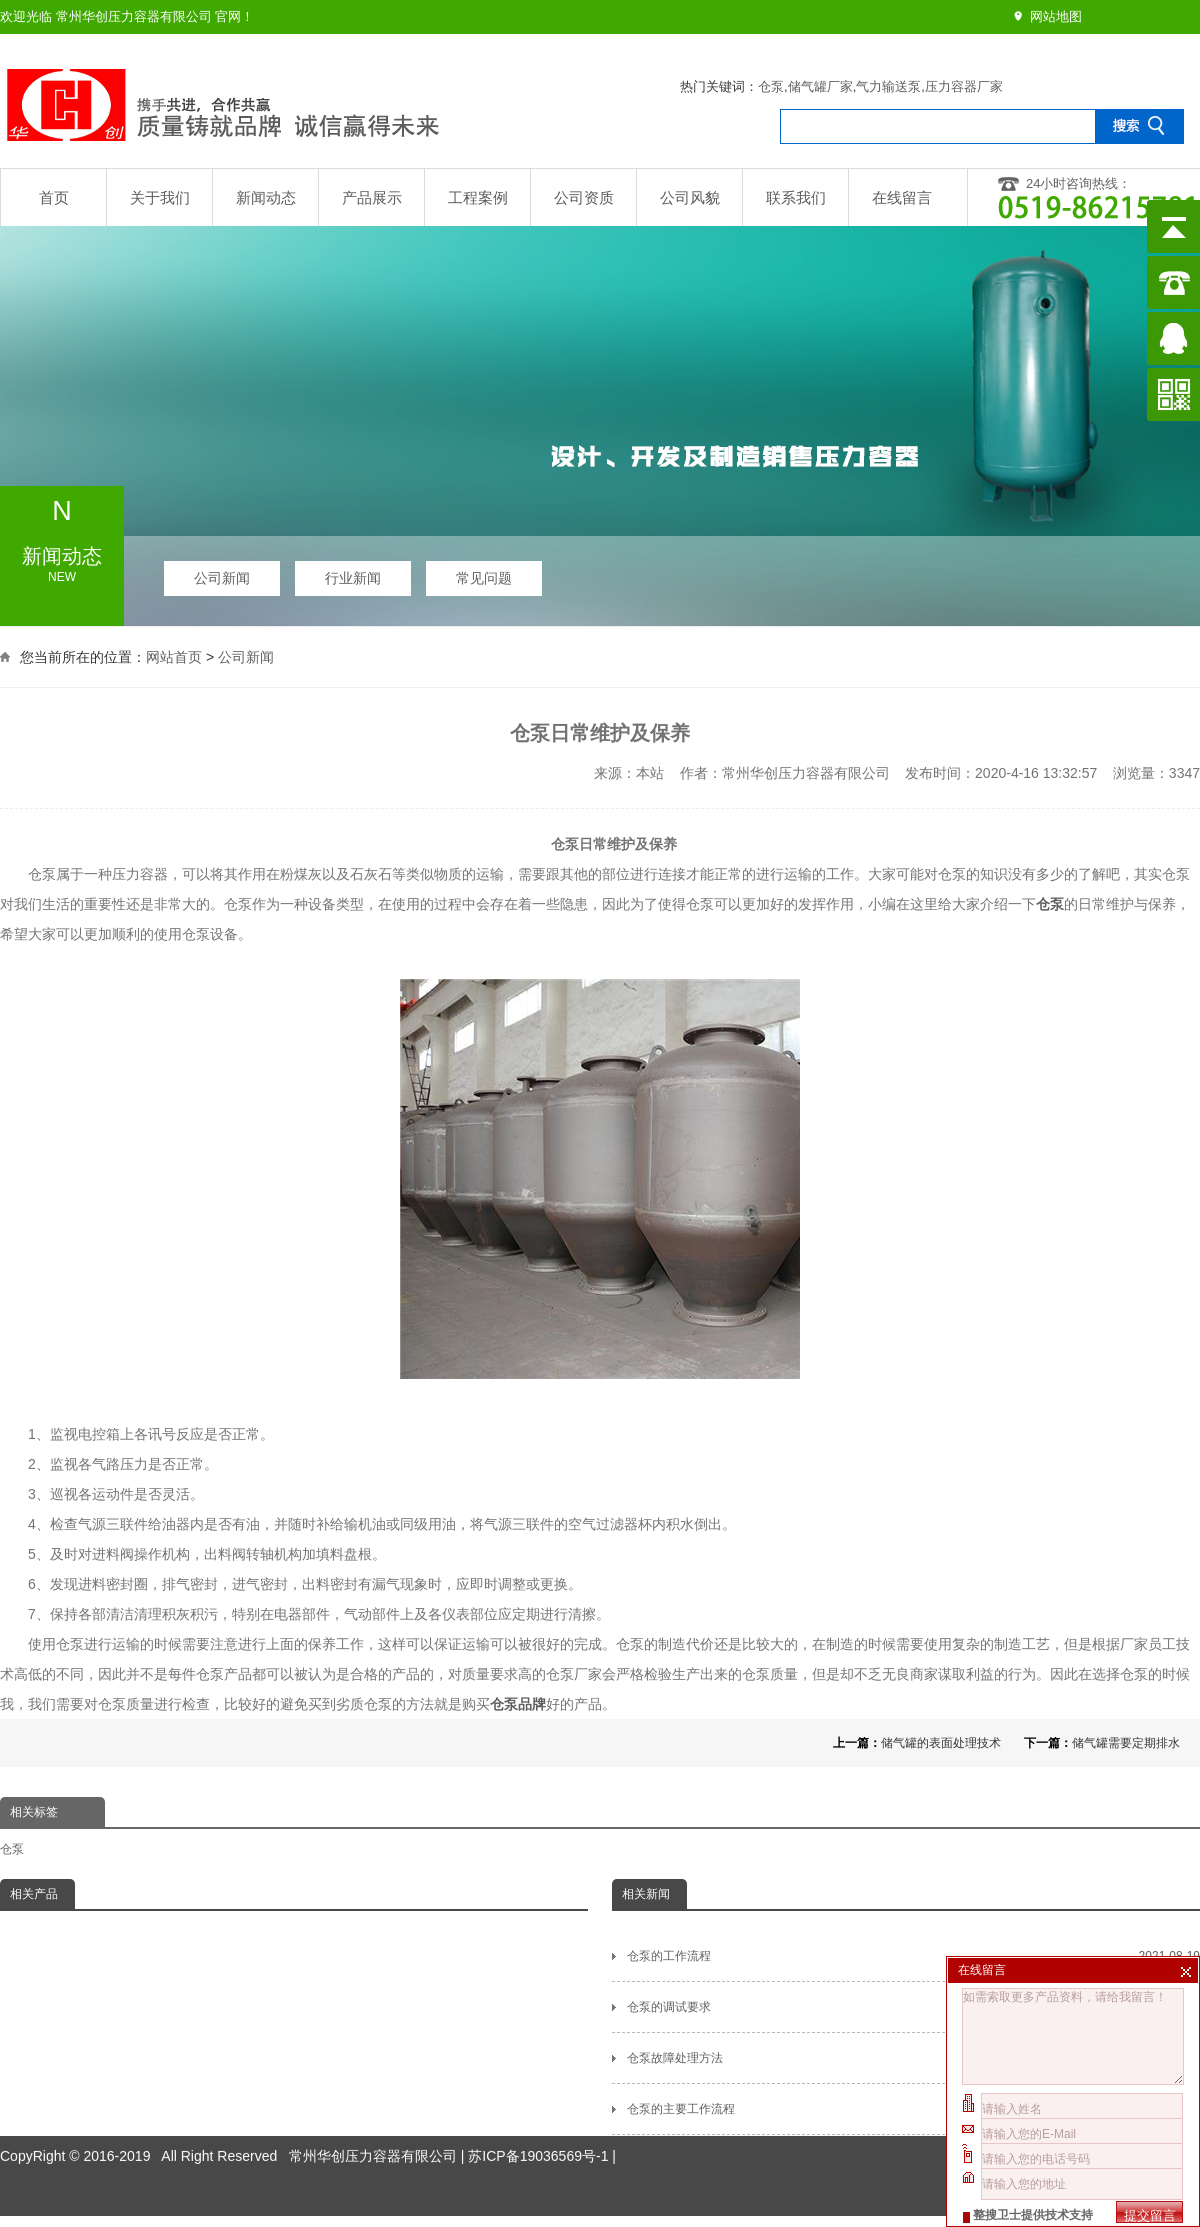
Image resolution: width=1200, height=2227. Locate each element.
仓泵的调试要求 (913, 2007)
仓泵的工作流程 (913, 1956)
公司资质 (584, 197)
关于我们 (160, 197)
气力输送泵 (888, 86)
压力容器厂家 (964, 86)
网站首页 (174, 655)
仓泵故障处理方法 (913, 2058)
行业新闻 (353, 573)
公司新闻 (222, 573)
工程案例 (478, 197)
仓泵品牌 (518, 1704)
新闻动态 (266, 197)
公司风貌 (690, 197)
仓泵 (771, 86)
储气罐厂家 (820, 86)
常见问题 (484, 573)
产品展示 (372, 197)
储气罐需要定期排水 (1126, 1743)
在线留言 (902, 197)
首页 (54, 197)
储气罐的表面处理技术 (941, 1743)
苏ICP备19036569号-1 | (542, 2114)
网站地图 (1056, 16)
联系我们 (796, 197)
